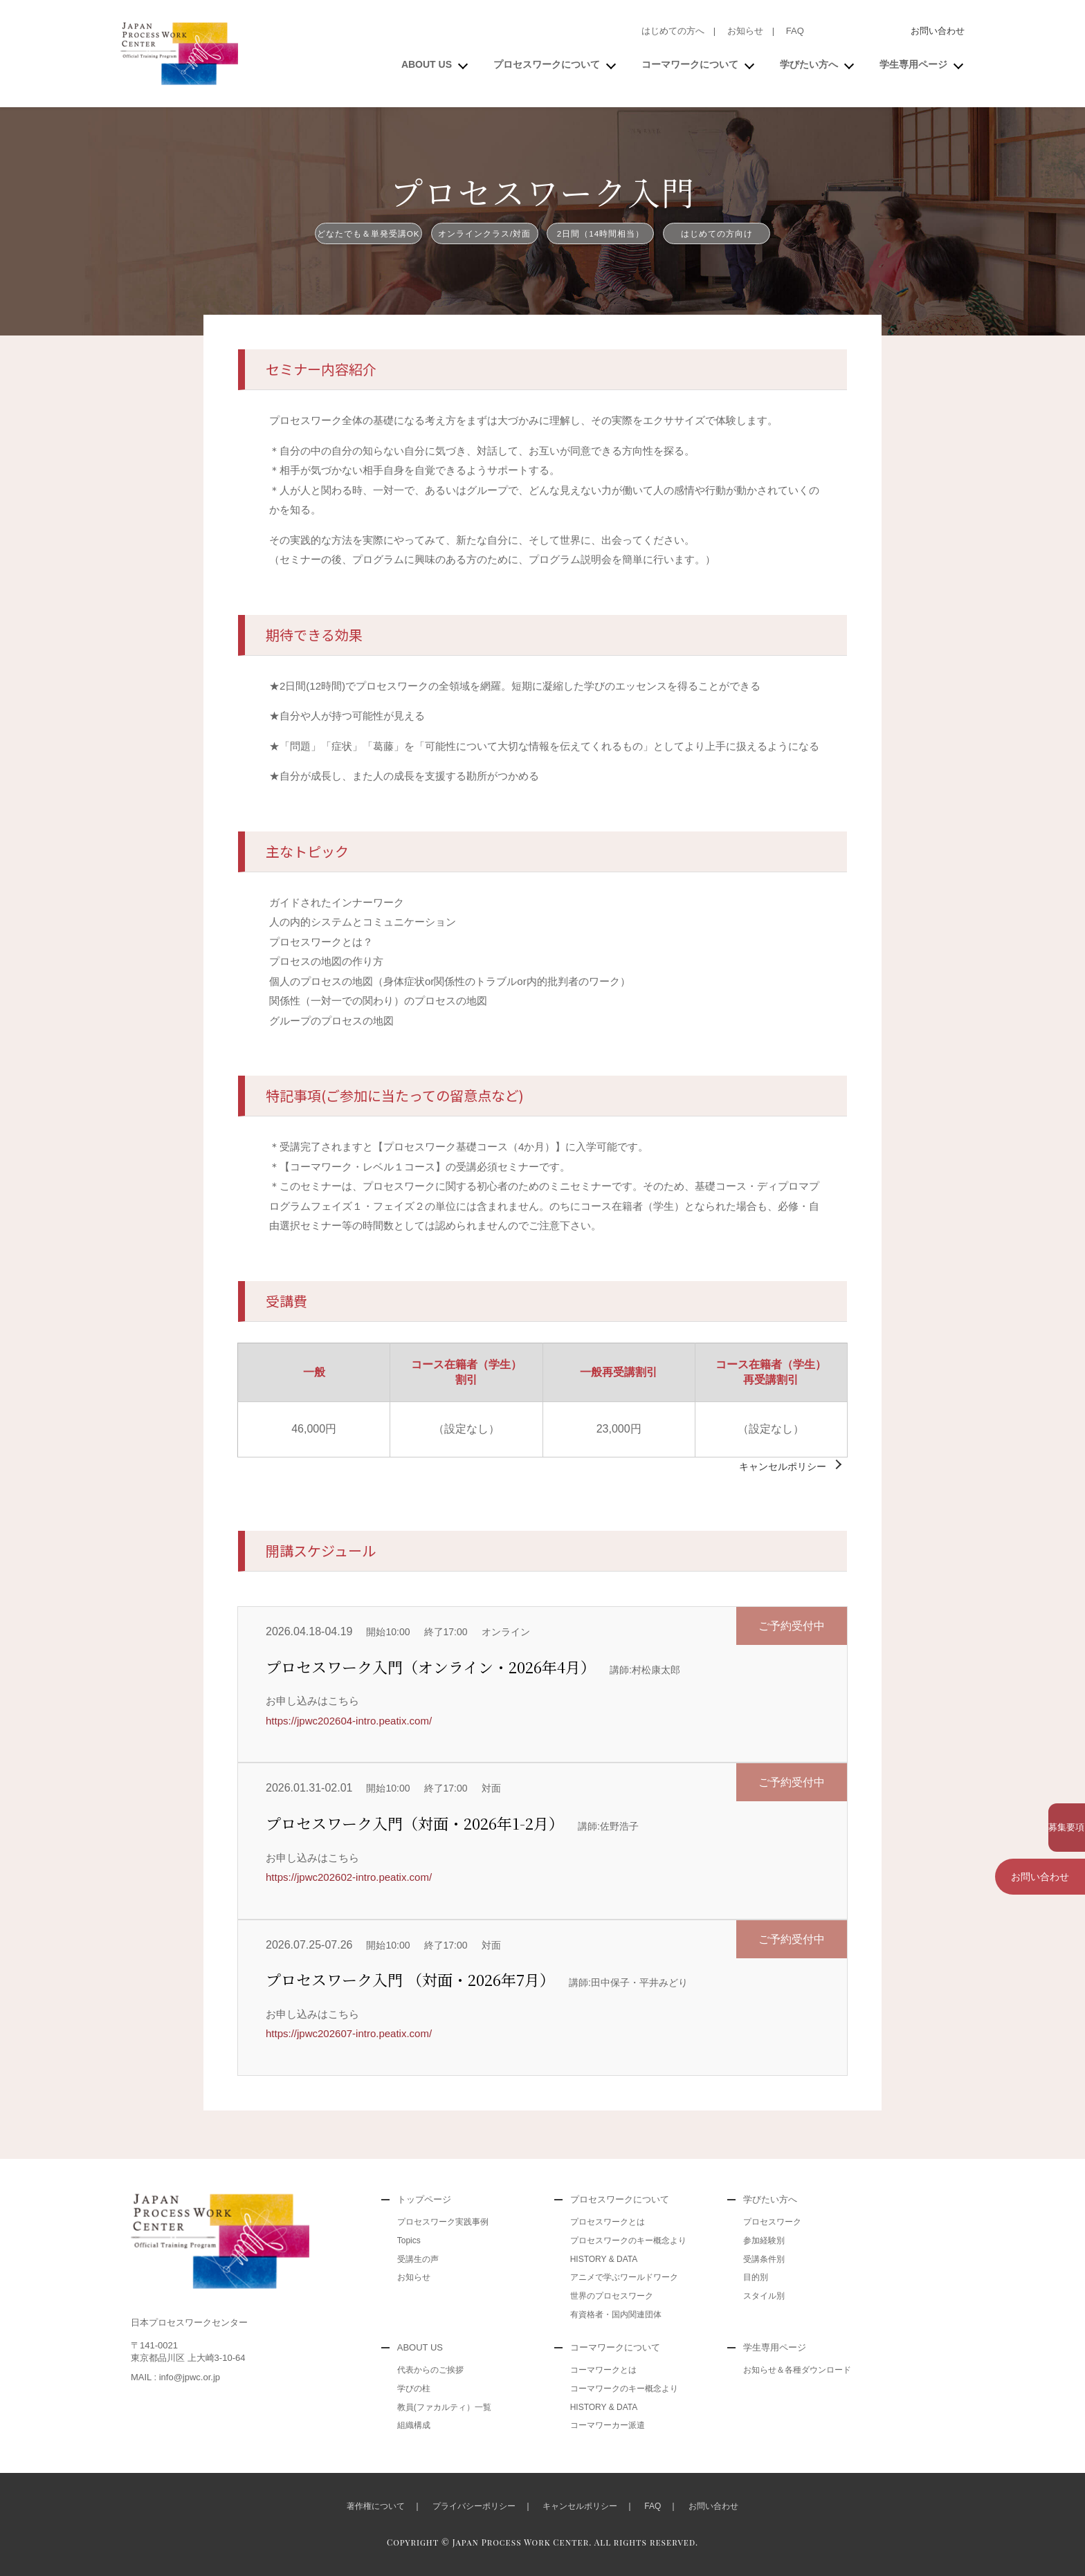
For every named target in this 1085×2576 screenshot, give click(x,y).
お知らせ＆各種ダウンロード (797, 2370)
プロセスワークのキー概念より (628, 2240)
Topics (409, 2240)
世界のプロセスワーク (611, 2296)
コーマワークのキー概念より (624, 2388)
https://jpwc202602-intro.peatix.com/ (349, 1877)
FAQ (795, 31)
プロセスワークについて (546, 64)
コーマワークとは (603, 2370)
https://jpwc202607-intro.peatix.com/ (349, 2033)
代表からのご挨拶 (430, 2370)
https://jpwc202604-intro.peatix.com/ (349, 1721)
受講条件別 (764, 2259)
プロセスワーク (772, 2222)
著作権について (376, 2506)
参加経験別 (764, 2240)
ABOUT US (426, 64)
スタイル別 (764, 2296)
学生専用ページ (913, 64)
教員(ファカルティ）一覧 (444, 2407)
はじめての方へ (672, 31)
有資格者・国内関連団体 (616, 2314)
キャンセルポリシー (782, 1466)
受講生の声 (418, 2259)
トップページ (424, 2199)
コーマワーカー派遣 (607, 2425)
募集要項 (1040, 1821)
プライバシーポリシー (474, 2506)
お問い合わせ (938, 31)
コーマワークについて (689, 64)
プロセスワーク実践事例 (443, 2222)
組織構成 (413, 2425)
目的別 (755, 2277)
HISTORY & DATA (604, 2259)
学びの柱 (413, 2388)
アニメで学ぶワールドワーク (624, 2277)
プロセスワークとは (607, 2222)
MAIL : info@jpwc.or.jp (175, 2377)
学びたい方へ (809, 64)
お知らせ (745, 31)
